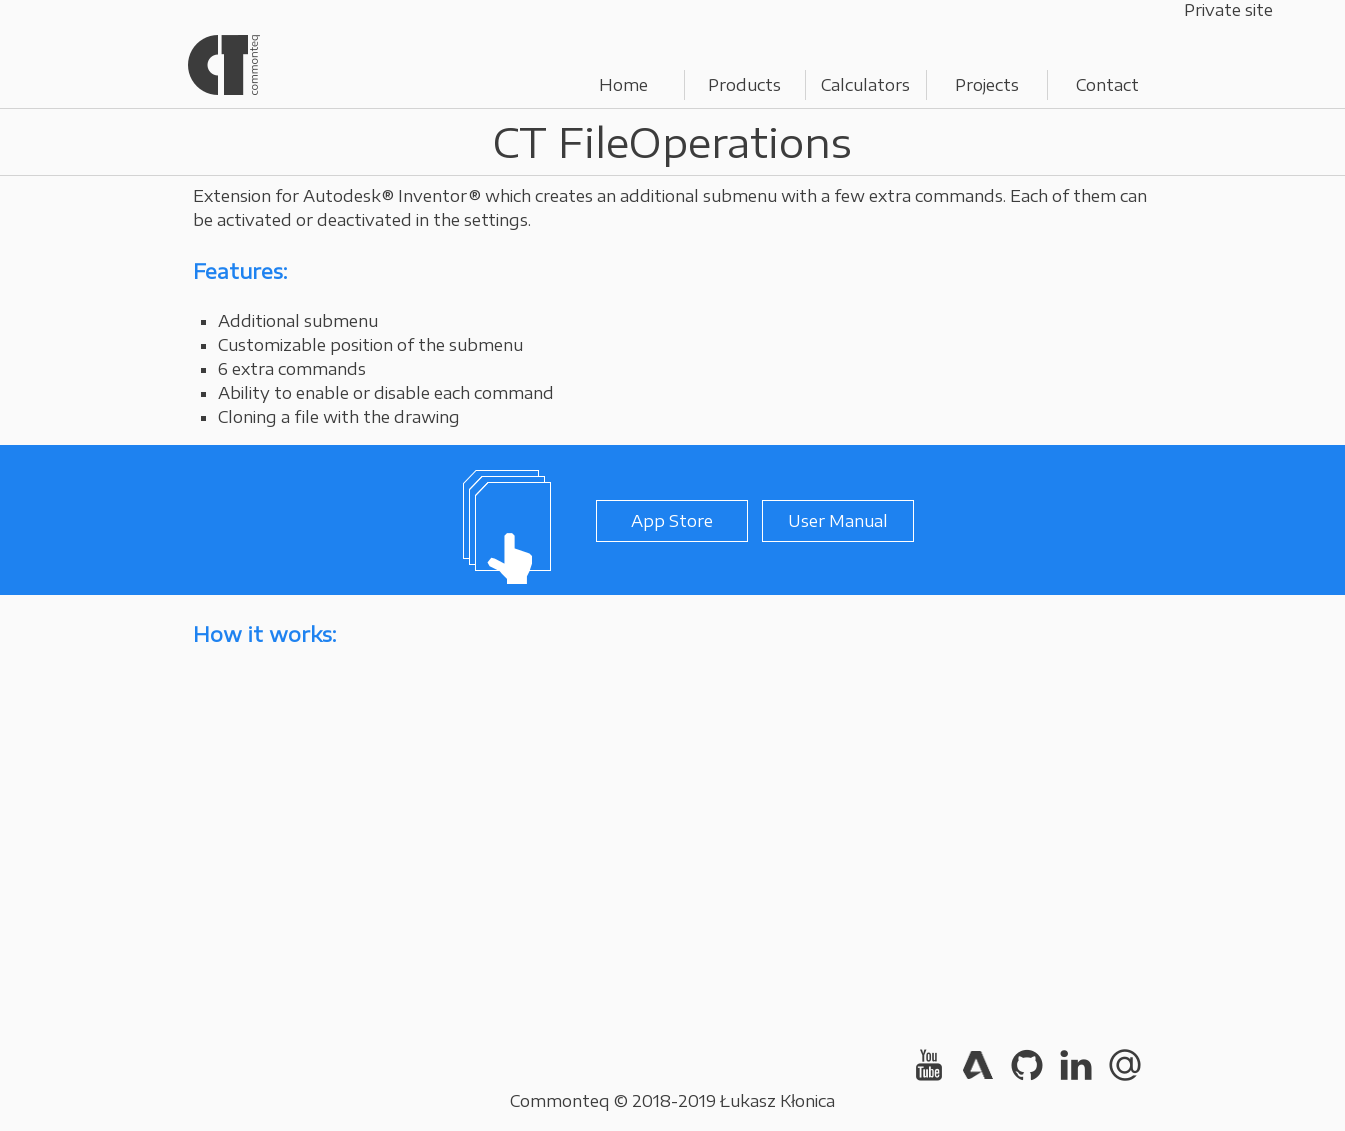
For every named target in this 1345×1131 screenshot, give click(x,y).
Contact (1107, 85)
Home (623, 85)
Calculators (865, 85)
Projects (987, 85)
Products (744, 85)
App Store (672, 521)
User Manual (838, 521)
